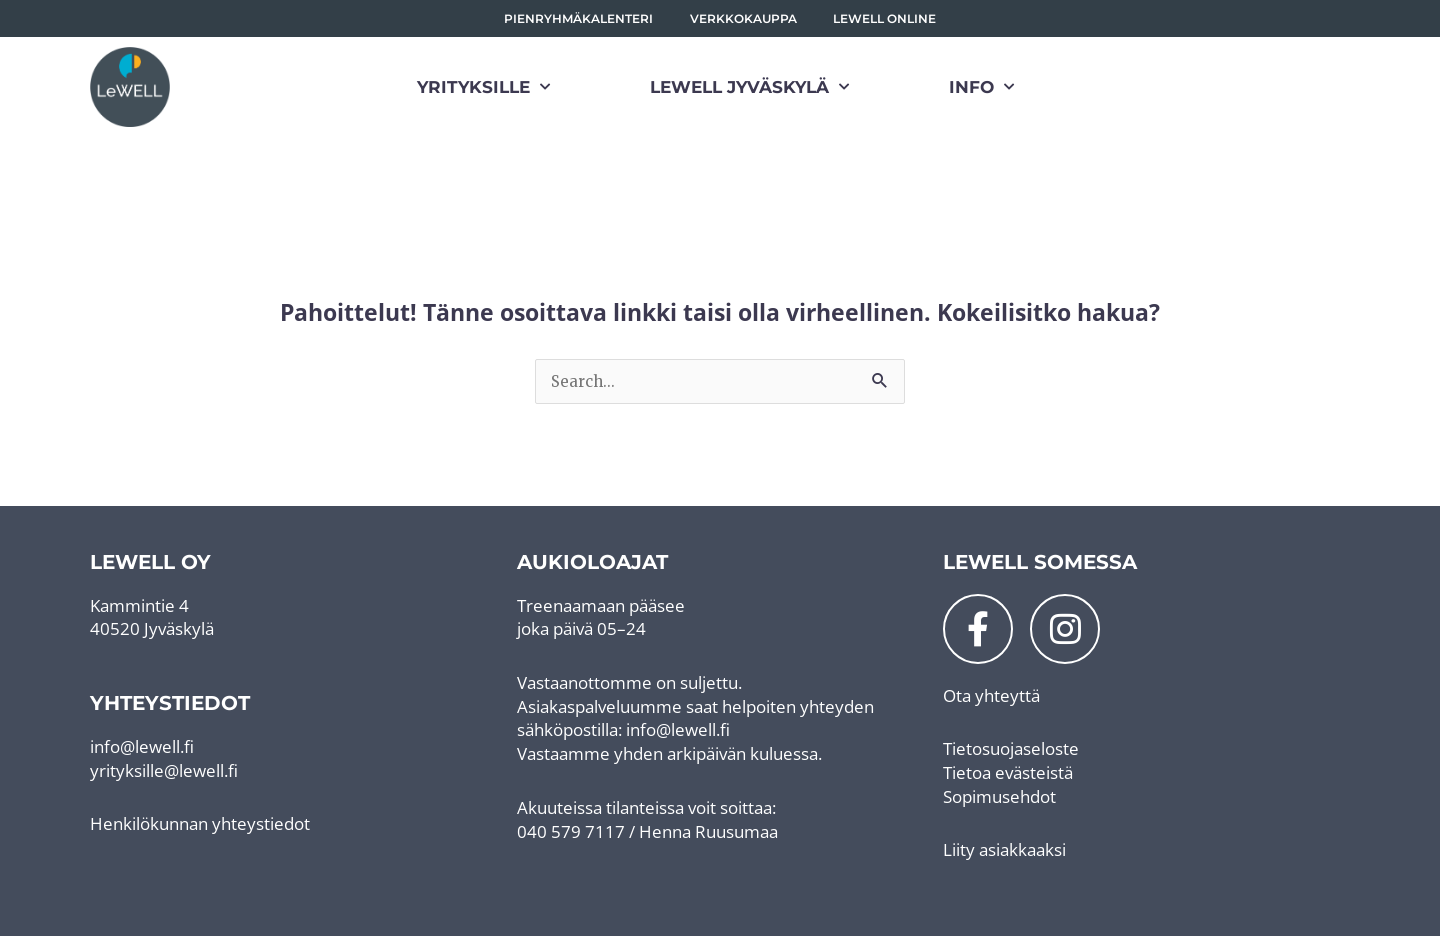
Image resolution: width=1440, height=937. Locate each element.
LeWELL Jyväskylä (749, 88)
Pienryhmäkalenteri (578, 18)
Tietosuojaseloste (1011, 749)
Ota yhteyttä (991, 695)
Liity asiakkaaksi (1004, 850)
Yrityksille (483, 88)
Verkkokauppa (743, 18)
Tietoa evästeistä (1008, 773)
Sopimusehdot (999, 796)
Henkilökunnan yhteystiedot (200, 824)
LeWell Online (885, 18)
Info (981, 88)
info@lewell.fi (142, 747)
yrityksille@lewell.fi (164, 770)
